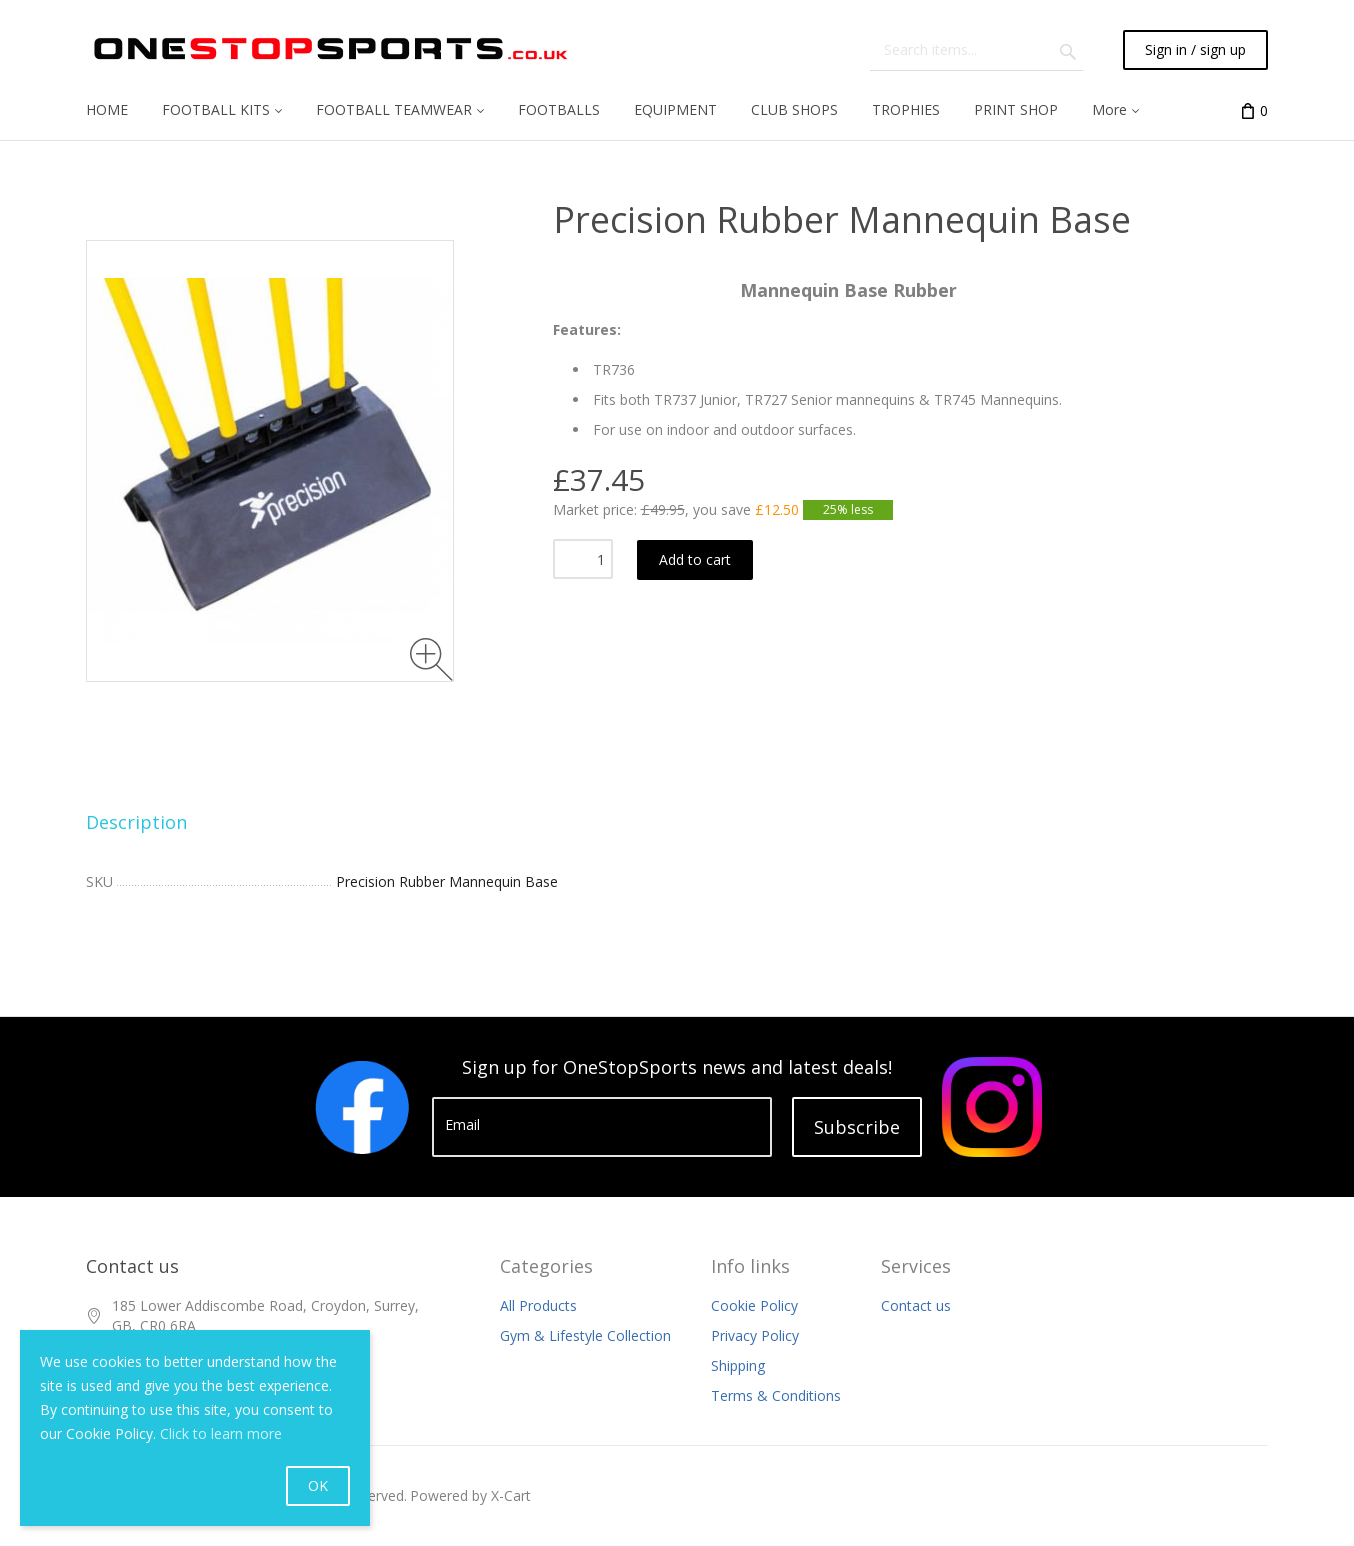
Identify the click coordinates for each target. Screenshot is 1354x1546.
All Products (538, 1305)
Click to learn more (221, 1433)
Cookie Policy (754, 1305)
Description (136, 822)
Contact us (916, 1305)
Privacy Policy (755, 1335)
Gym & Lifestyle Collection (585, 1335)
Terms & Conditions (776, 1395)
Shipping (738, 1365)
